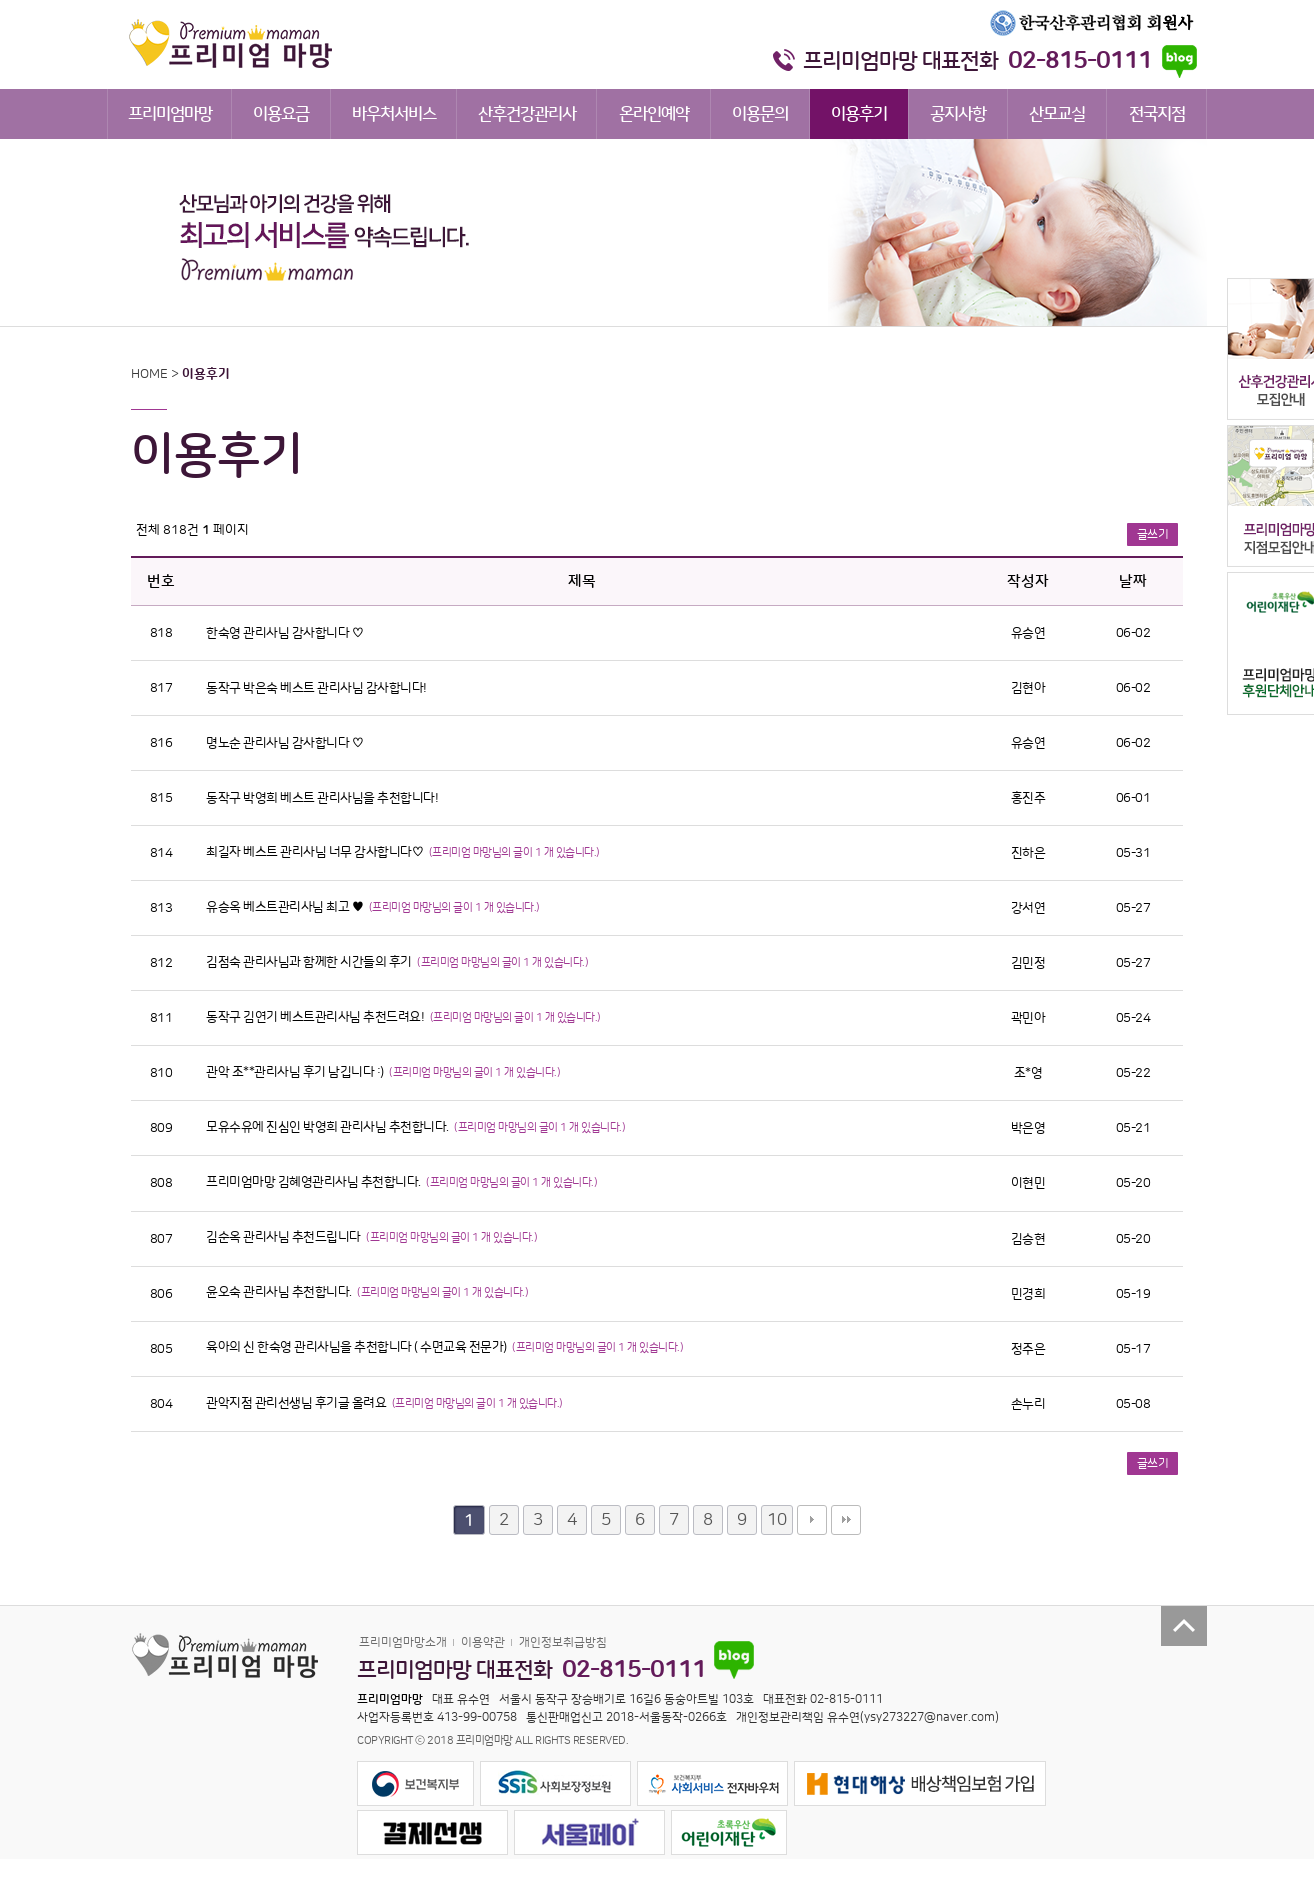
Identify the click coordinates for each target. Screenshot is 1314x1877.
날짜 (1133, 581)
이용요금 (281, 114)
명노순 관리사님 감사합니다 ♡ (284, 743)
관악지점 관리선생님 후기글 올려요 (297, 1403)
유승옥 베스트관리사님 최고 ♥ (286, 907)
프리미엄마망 (170, 114)
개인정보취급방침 (563, 1642)
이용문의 (760, 114)
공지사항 (958, 114)
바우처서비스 (394, 114)
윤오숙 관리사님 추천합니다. (280, 1292)
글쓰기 (1153, 534)
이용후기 (859, 114)
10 (777, 1519)
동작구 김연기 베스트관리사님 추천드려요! (316, 1017)
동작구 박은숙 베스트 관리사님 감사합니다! (316, 688)
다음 (812, 1520)
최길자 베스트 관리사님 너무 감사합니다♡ (316, 852)
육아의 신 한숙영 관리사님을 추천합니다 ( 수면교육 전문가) (357, 1347)
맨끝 (846, 1520)
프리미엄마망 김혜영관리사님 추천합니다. (314, 1182)
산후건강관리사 (527, 114)
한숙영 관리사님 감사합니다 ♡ (284, 633)
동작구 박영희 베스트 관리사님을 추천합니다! (322, 798)
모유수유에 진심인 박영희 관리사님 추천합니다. (328, 1127)
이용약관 (483, 1642)
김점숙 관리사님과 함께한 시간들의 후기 (310, 962)
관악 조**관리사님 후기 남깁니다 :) (296, 1072)
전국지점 (1157, 114)
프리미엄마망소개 (403, 1642)
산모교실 (1057, 114)
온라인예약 (654, 114)
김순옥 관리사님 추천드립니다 (284, 1237)
